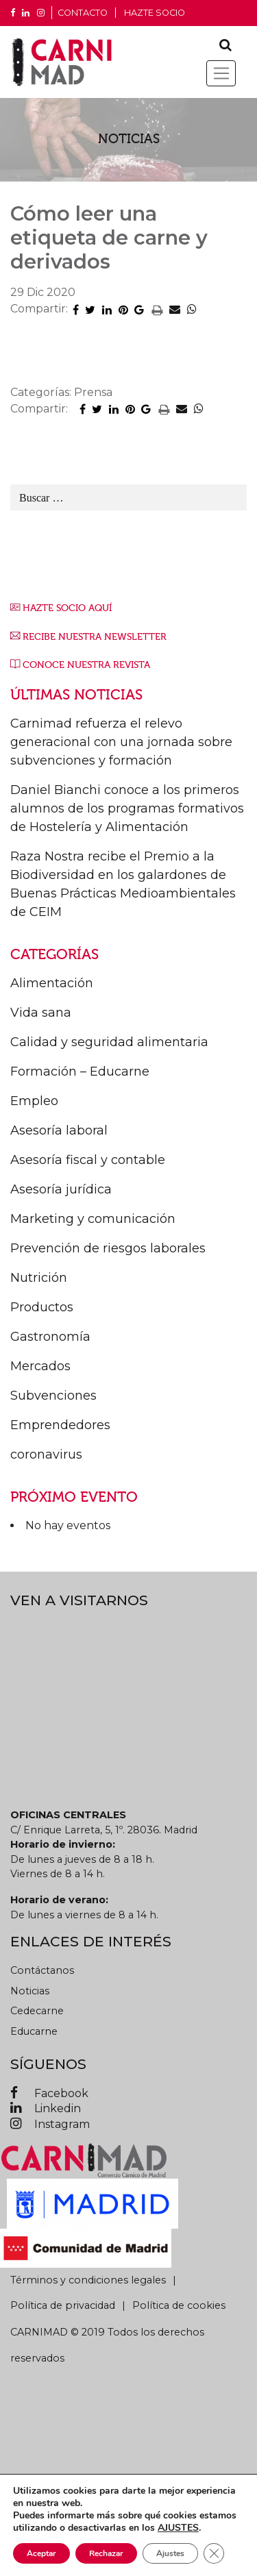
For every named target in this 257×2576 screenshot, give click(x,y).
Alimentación (51, 983)
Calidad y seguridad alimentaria (109, 1042)
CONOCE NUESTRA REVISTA (86, 665)
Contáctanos (42, 1970)
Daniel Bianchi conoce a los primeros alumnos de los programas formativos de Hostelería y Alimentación (127, 808)
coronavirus (46, 1454)
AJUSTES (178, 2528)
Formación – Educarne (79, 1071)
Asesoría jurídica (61, 1189)
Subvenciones (53, 1395)
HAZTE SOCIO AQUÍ (67, 608)
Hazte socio (154, 13)
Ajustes (170, 2553)
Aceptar (41, 2553)
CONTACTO (83, 13)
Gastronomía (50, 1336)
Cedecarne (37, 2011)
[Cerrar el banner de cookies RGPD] (214, 2553)
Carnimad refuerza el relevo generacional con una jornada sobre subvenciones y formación (121, 742)
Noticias (29, 1991)
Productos (41, 1307)
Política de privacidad (62, 2305)
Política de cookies (178, 2305)
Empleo (34, 1101)
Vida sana (40, 1012)
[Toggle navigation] (221, 73)
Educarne (34, 2031)
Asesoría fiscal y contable (87, 1159)
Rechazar (106, 2553)
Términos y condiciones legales (88, 2280)
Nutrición (38, 1277)
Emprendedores (60, 1425)
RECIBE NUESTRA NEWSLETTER (95, 637)
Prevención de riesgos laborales (108, 1248)
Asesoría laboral (59, 1130)
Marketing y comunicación (92, 1218)
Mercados (40, 1366)
